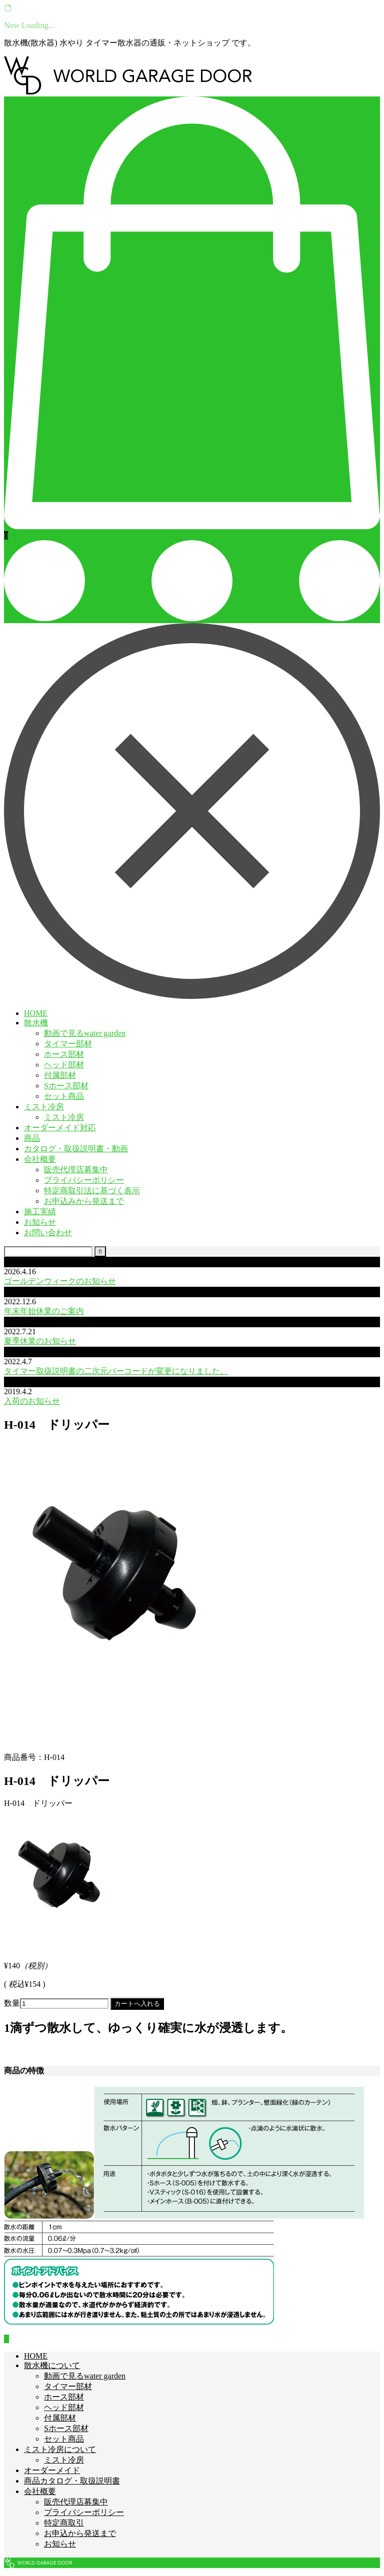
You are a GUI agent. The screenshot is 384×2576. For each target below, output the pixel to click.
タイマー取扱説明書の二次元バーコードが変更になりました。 (116, 1371)
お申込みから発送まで (84, 1201)
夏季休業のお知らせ (40, 1341)
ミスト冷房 (44, 1106)
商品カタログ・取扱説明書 (72, 2481)
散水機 (36, 1022)
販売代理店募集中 (76, 1169)
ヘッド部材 (64, 1064)
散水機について (52, 2365)
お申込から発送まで (80, 2533)
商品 (32, 1138)
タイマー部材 (68, 1043)
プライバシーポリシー (84, 1180)
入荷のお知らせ (32, 1401)
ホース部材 (64, 1054)
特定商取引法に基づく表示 (92, 1190)
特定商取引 (64, 2523)
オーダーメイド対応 (60, 1127)
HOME (36, 1013)
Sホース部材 (66, 1085)
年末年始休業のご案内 (44, 1311)
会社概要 (40, 1159)
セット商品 (64, 1096)
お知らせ (40, 1222)
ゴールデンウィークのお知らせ (60, 1281)
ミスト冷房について (60, 2449)
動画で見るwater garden (85, 1033)
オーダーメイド (52, 2470)
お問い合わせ (48, 1232)
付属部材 (60, 1075)
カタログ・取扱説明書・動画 (76, 1148)
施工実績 (40, 1211)
